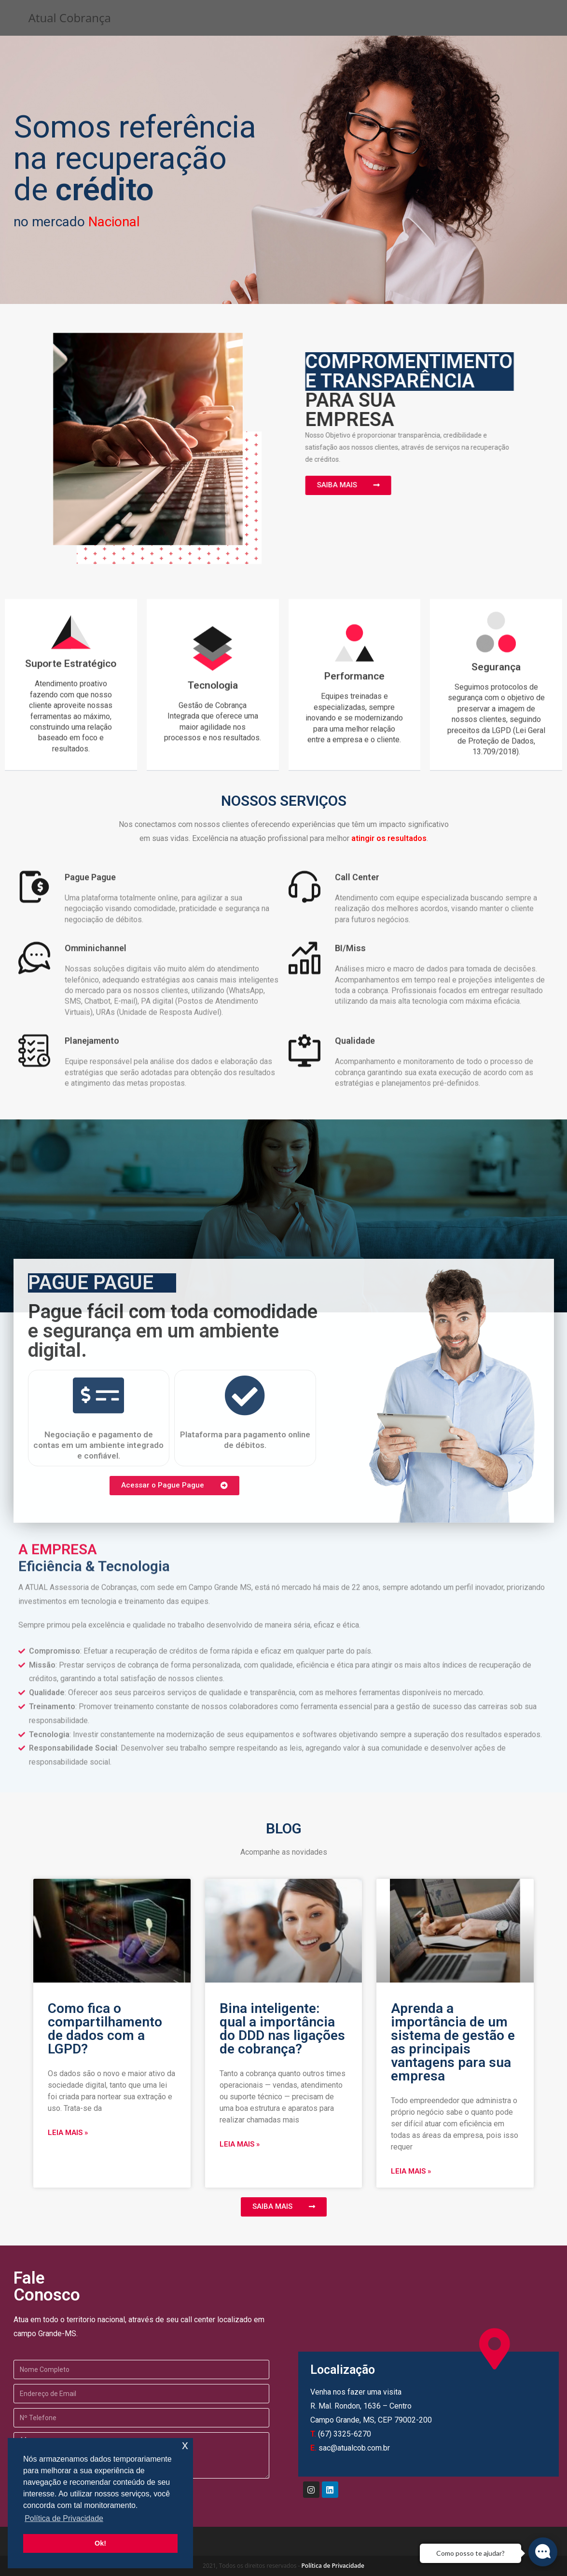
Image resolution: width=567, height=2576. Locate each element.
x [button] (185, 2445)
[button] (334, 485)
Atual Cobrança (69, 18)
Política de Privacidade (332, 2566)
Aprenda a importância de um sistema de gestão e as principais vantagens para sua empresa (453, 2042)
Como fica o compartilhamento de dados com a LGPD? (105, 2028)
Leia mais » (68, 2132)
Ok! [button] (100, 2543)
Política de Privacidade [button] (64, 2518)
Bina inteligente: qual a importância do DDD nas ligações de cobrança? (282, 2028)
